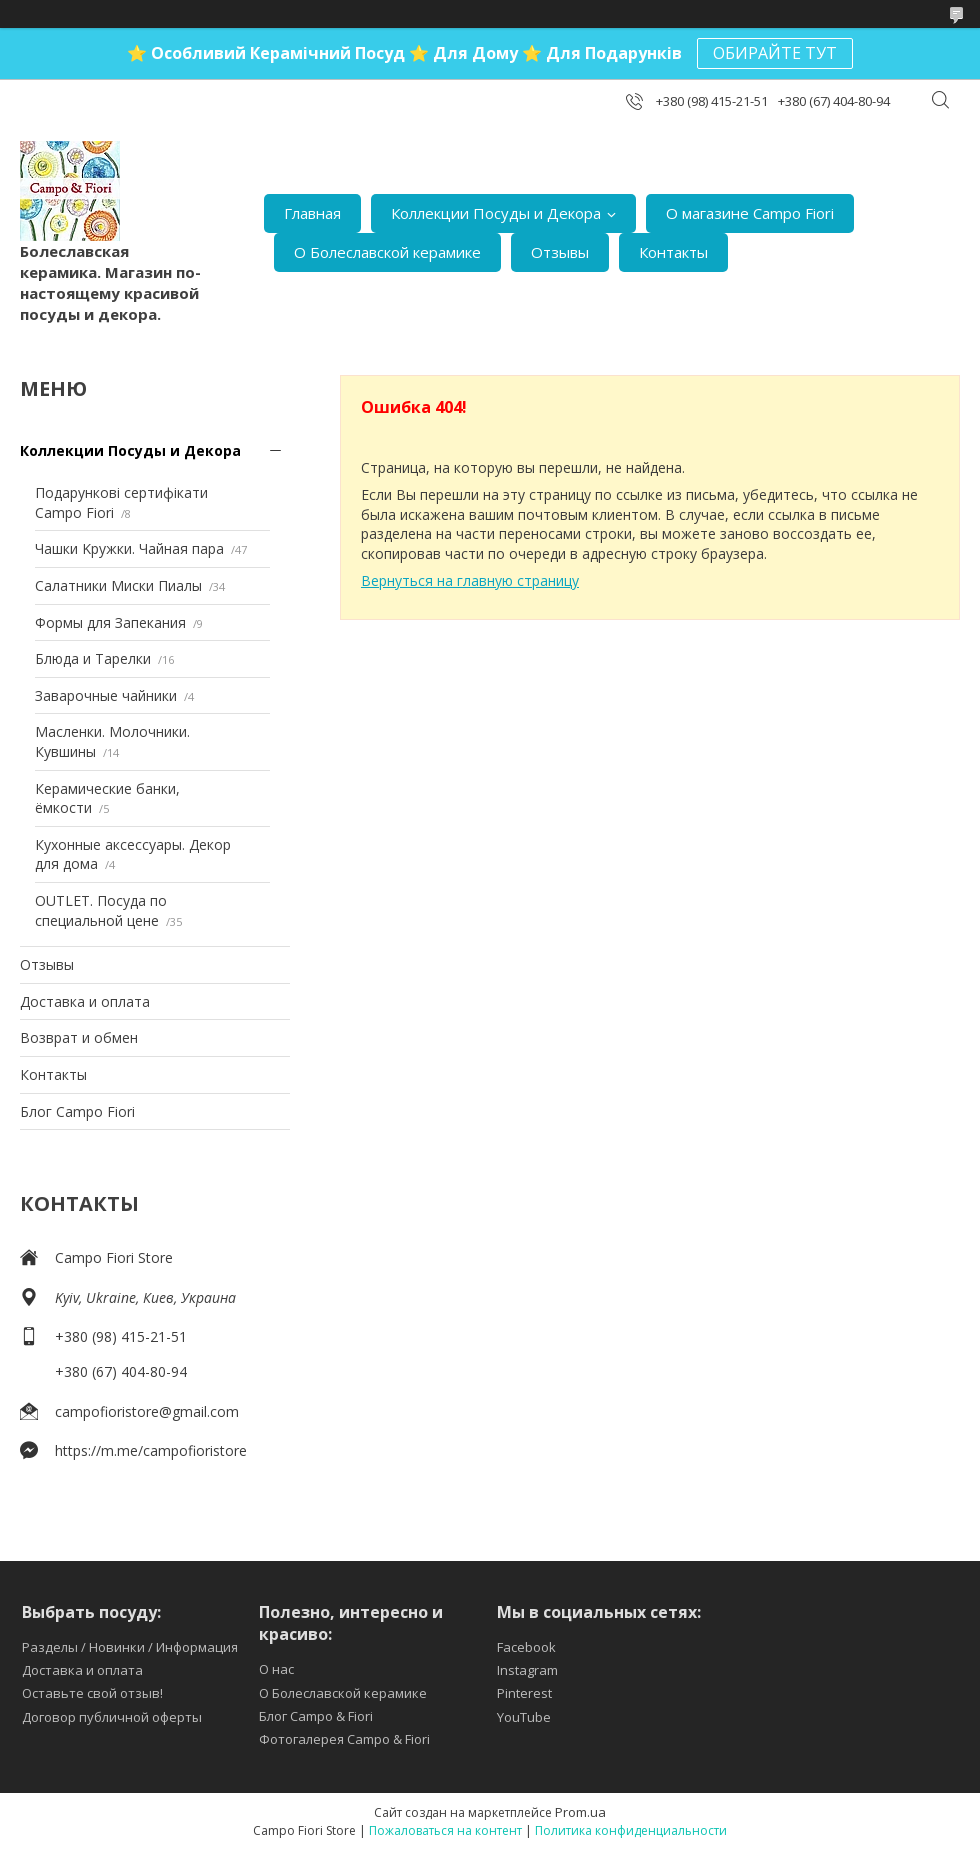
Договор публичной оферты (112, 1717)
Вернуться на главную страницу (470, 580)
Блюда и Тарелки (93, 658)
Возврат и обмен (79, 1037)
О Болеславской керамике (387, 252)
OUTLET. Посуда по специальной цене (101, 910)
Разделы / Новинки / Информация (130, 1647)
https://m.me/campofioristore (151, 1450)
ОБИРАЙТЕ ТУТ (775, 53)
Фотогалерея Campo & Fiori (344, 1739)
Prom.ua (580, 1812)
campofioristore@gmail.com (147, 1411)
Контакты (673, 252)
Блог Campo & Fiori (316, 1716)
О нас (276, 1669)
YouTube (524, 1717)
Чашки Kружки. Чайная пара (129, 548)
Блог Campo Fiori (77, 1111)
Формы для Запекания (110, 622)
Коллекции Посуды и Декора (496, 213)
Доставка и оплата (85, 1001)
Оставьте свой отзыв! (92, 1693)
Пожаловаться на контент (445, 1830)
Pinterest (524, 1693)
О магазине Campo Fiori (750, 213)
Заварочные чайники (106, 695)
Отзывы (560, 252)
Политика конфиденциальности (631, 1830)
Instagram (527, 1670)
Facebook (526, 1647)
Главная (312, 213)
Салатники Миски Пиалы (118, 585)
